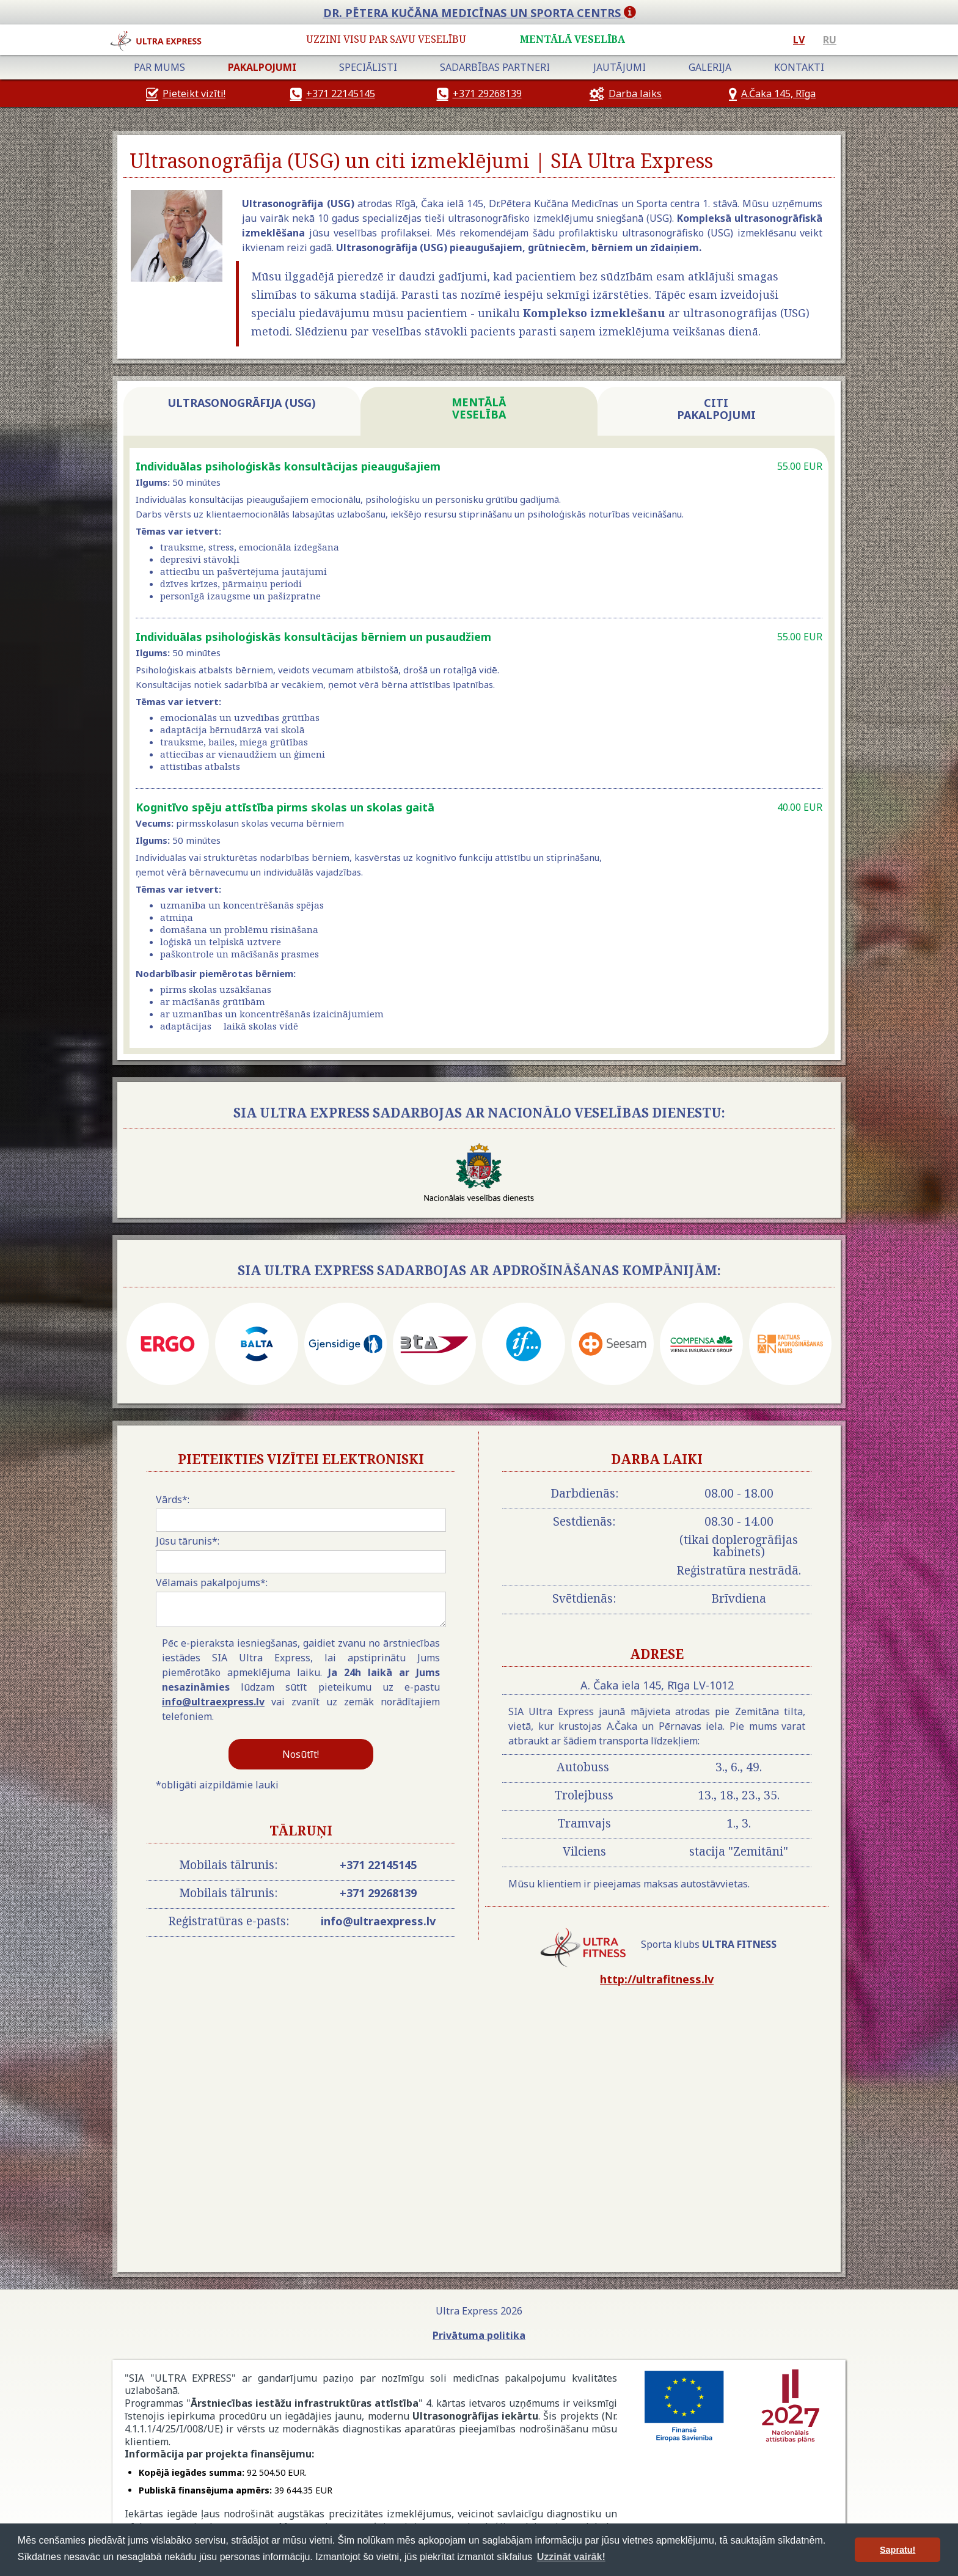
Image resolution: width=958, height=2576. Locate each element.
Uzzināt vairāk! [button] (571, 2557)
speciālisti (368, 67)
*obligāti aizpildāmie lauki (217, 1785)
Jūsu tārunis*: (187, 1541)
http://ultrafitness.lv (657, 1979)
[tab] (241, 411)
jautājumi (619, 67)
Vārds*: (172, 1499)
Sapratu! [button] (897, 2550)
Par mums (159, 67)
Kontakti (799, 67)
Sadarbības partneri (495, 67)
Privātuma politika (479, 2335)
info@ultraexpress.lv (213, 1701)
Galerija (710, 67)
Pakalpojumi (262, 67)
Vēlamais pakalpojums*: (212, 1582)
